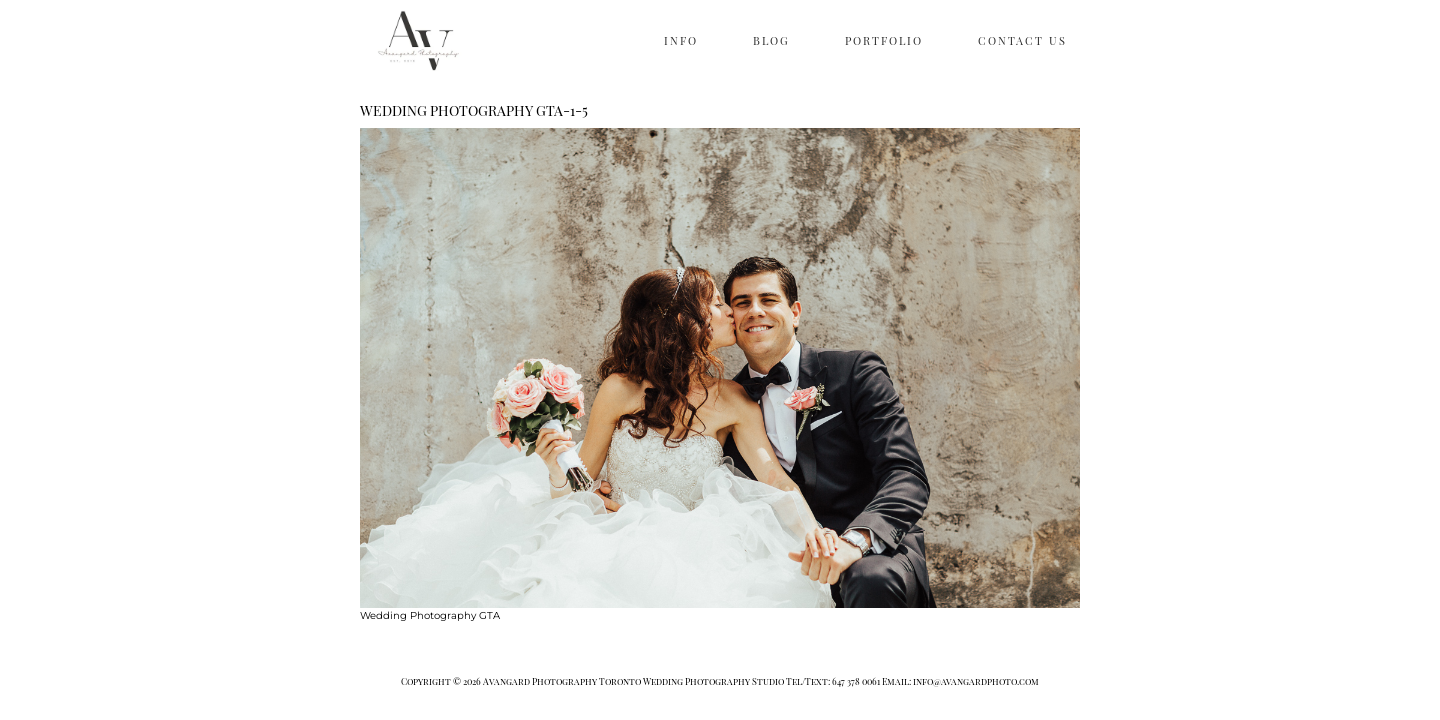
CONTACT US (1022, 40)
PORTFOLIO (884, 40)
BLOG (771, 40)
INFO (681, 40)
